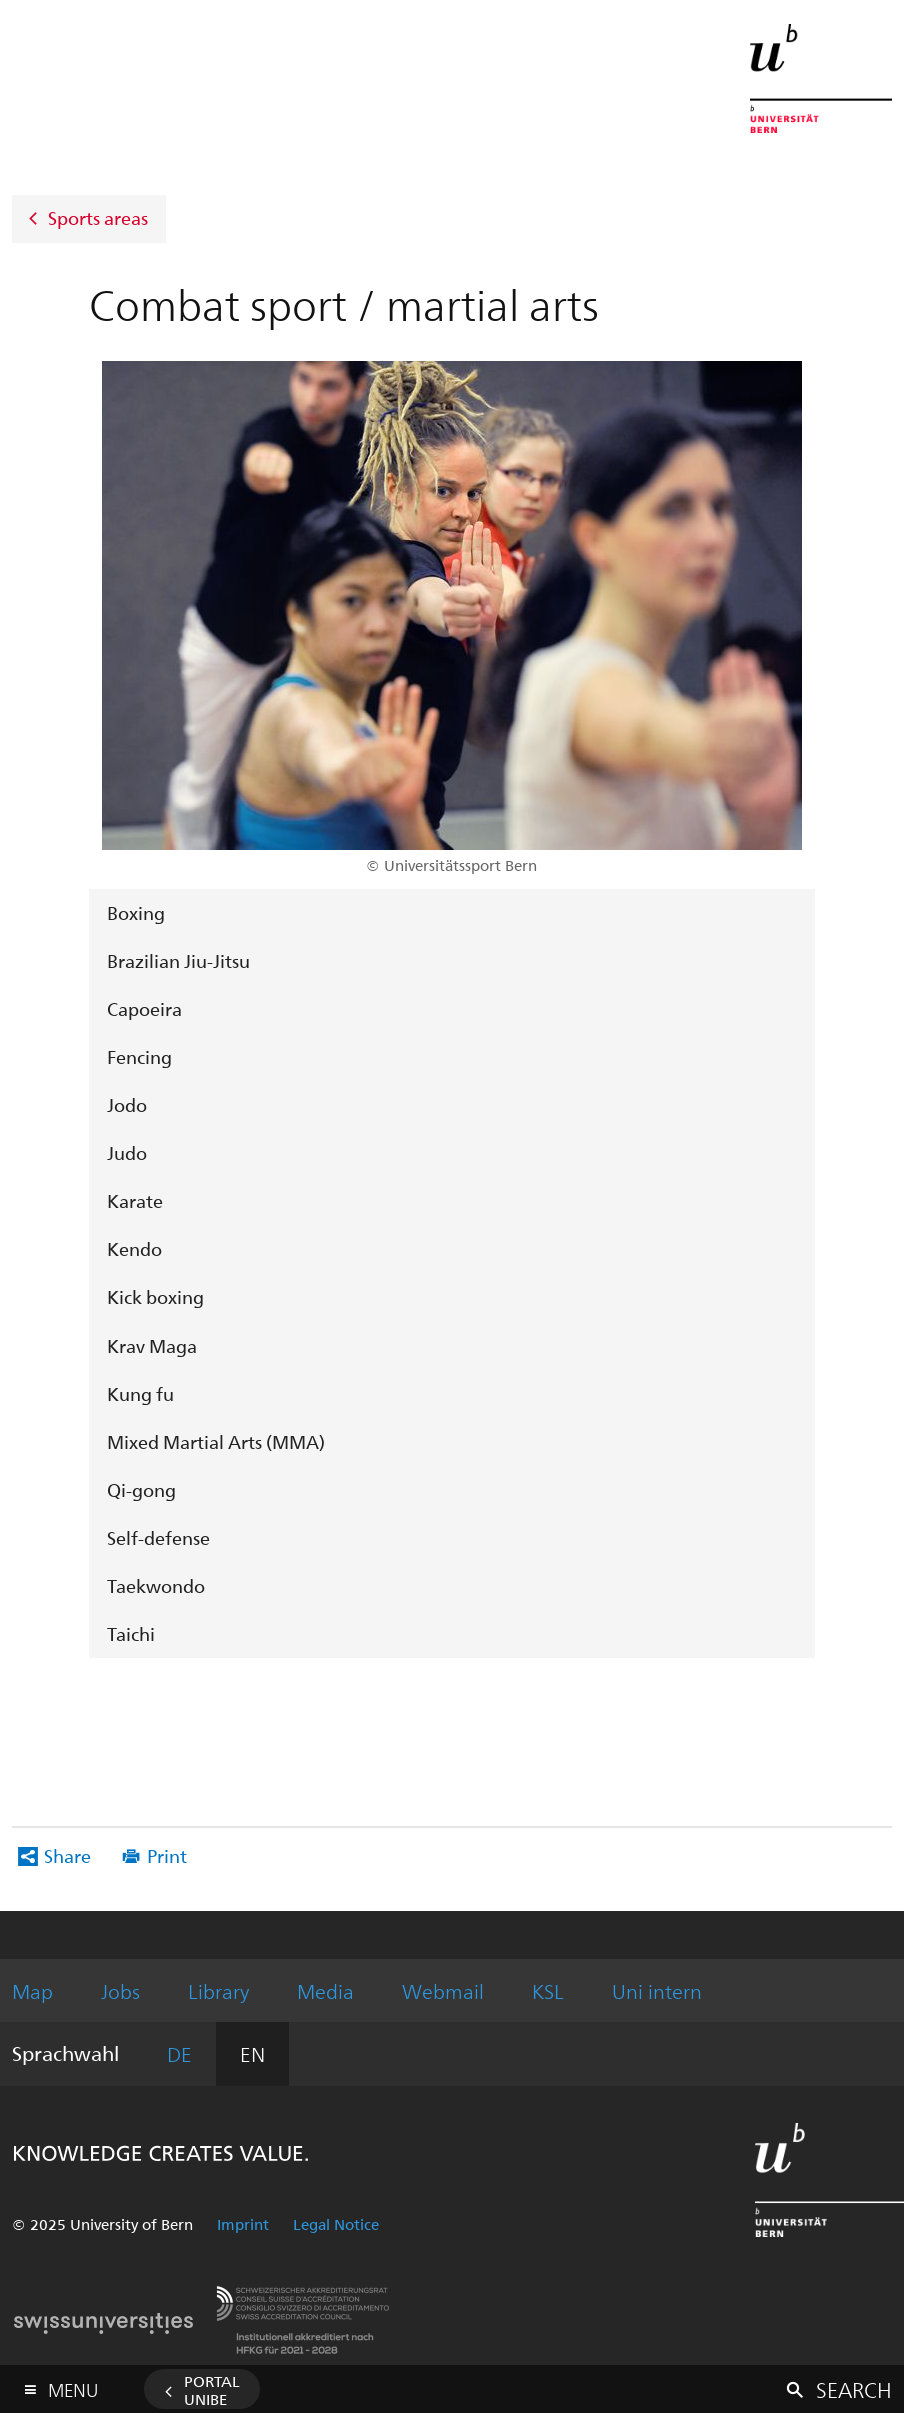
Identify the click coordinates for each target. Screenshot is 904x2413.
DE (179, 2053)
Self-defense (158, 1537)
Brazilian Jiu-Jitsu (178, 960)
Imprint (243, 2224)
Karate (135, 1200)
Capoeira (144, 1008)
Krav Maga (152, 1345)
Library (218, 1990)
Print (167, 1855)
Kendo (134, 1248)
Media (325, 1990)
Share (67, 1855)
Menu (73, 2385)
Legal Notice (336, 2224)
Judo (127, 1152)
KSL (548, 1990)
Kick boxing (155, 1296)
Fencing (139, 1056)
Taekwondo (156, 1585)
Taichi (131, 1633)
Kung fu (140, 1393)
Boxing (136, 912)
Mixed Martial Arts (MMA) (216, 1441)
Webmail (443, 1990)
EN (252, 2053)
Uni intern (657, 1990)
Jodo (127, 1104)
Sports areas (98, 216)
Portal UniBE (212, 2390)
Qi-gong (141, 1489)
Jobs (120, 1990)
